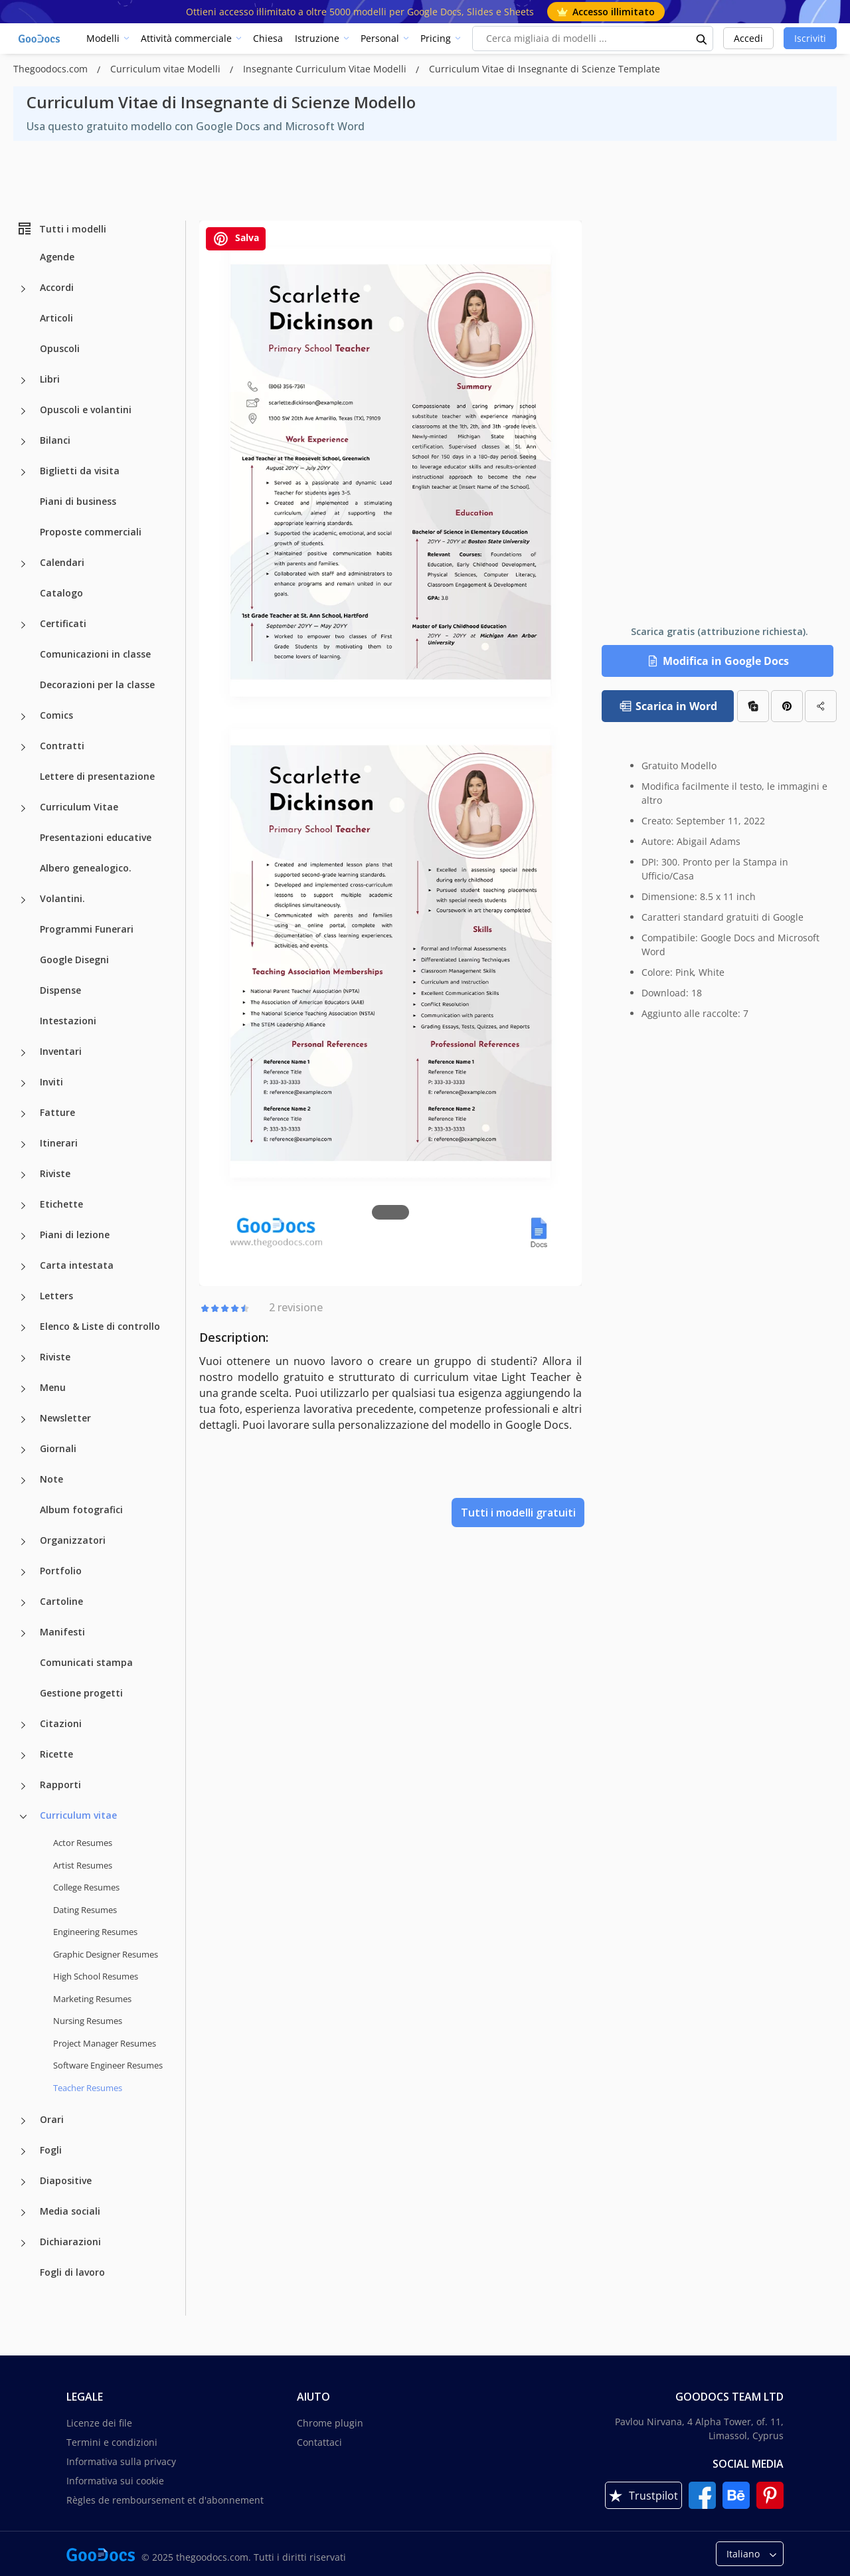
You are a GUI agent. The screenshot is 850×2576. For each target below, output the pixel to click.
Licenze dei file (99, 2423)
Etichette (61, 1204)
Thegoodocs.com (51, 68)
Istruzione (317, 38)
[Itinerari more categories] (23, 1144)
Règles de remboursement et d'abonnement (165, 2500)
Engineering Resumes (95, 1932)
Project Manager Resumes (104, 2043)
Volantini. (62, 898)
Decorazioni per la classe (97, 684)
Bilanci (55, 440)
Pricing (435, 38)
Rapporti (60, 1784)
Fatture (57, 1112)
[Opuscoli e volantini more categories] (23, 411)
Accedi (748, 38)
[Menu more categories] (23, 1389)
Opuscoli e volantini (85, 409)
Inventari (61, 1051)
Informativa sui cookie (115, 2480)
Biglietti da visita (80, 470)
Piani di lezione (75, 1234)
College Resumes (86, 1887)
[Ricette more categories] (23, 1756)
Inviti (51, 1081)
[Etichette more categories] (23, 1206)
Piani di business (78, 501)
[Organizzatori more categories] (23, 1542)
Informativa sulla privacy (121, 2461)
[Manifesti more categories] (23, 1633)
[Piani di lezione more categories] (23, 1236)
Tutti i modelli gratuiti (518, 1512)
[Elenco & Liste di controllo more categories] (23, 1328)
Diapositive (66, 2180)
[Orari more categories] (23, 2121)
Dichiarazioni (70, 2241)
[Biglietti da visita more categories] (23, 472)
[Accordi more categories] (23, 289)
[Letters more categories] (23, 1297)
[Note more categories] (23, 1481)
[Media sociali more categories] (23, 2213)
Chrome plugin (330, 2423)
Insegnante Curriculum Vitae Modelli (326, 68)
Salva (235, 238)
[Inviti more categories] (23, 1083)
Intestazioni (68, 1020)
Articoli (56, 318)
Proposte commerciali (90, 531)
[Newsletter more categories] (23, 1419)
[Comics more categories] (23, 717)
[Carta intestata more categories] (23, 1267)
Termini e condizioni (111, 2442)
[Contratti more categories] (23, 747)
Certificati (63, 623)
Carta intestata (77, 1265)
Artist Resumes (82, 1865)
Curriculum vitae (78, 1815)
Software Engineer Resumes (108, 2065)
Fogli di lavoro (72, 2272)
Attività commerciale (186, 38)
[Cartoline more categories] (23, 1603)
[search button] (702, 38)
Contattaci (319, 2442)
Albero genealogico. (85, 868)
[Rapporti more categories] (23, 1786)
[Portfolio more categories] (23, 1572)
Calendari (62, 562)
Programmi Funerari (86, 929)
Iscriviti (810, 38)
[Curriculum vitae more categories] (23, 1817)
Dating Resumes (85, 1910)
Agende (57, 256)
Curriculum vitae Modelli (166, 68)
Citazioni (61, 1723)
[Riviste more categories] (23, 1175)
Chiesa (268, 38)
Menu (53, 1387)
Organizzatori (73, 1540)
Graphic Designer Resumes (105, 1954)
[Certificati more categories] (23, 625)
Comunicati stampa (86, 1662)
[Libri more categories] (23, 381)
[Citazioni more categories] (23, 1725)
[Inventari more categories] (23, 1053)
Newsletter (65, 1418)
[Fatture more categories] (23, 1114)
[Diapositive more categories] (23, 2182)
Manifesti (62, 1631)
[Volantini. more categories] (23, 900)
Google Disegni (74, 959)
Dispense (60, 990)
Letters (56, 1295)
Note (51, 1479)
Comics (56, 715)
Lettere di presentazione (97, 776)
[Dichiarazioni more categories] (23, 2243)
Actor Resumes (82, 1843)
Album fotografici (81, 1509)
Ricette (56, 1754)
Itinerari (59, 1143)
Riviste (55, 1173)
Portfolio (61, 1570)
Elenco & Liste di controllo (100, 1326)
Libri (50, 379)
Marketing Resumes (92, 1999)
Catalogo (61, 593)
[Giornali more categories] (23, 1450)
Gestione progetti (81, 1693)
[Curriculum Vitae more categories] (23, 808)
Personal (380, 38)
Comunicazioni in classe (95, 654)
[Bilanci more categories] (23, 442)
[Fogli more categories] (23, 2152)
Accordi (57, 287)
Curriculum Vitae (79, 806)
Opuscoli (60, 348)
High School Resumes (95, 1976)
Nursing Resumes (87, 2021)
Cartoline (61, 1601)
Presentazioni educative (95, 837)
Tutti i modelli (61, 228)
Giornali (58, 1448)
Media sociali (70, 2211)
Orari (52, 2119)
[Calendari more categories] (23, 564)
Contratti (62, 745)
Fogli (51, 2150)
